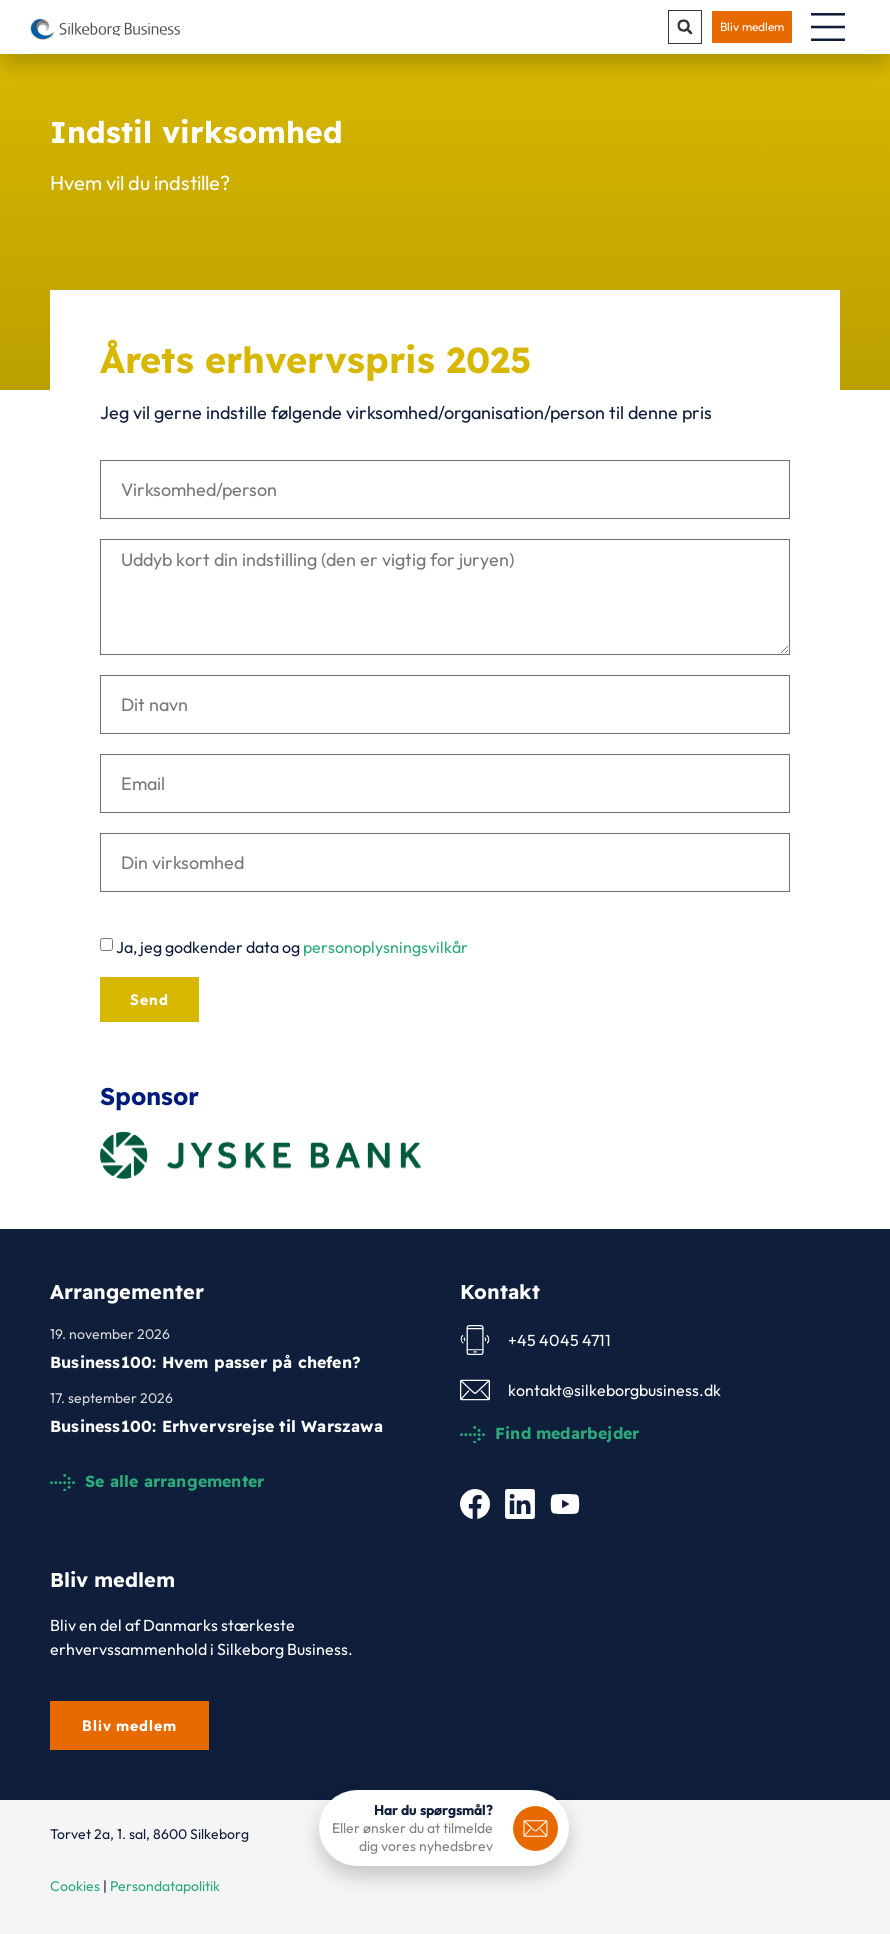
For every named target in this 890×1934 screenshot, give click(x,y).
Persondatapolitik (165, 1886)
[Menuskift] (828, 27)
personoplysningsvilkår (385, 948)
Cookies (75, 1886)
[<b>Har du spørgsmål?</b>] (535, 1828)
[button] (685, 27)
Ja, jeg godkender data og (292, 948)
